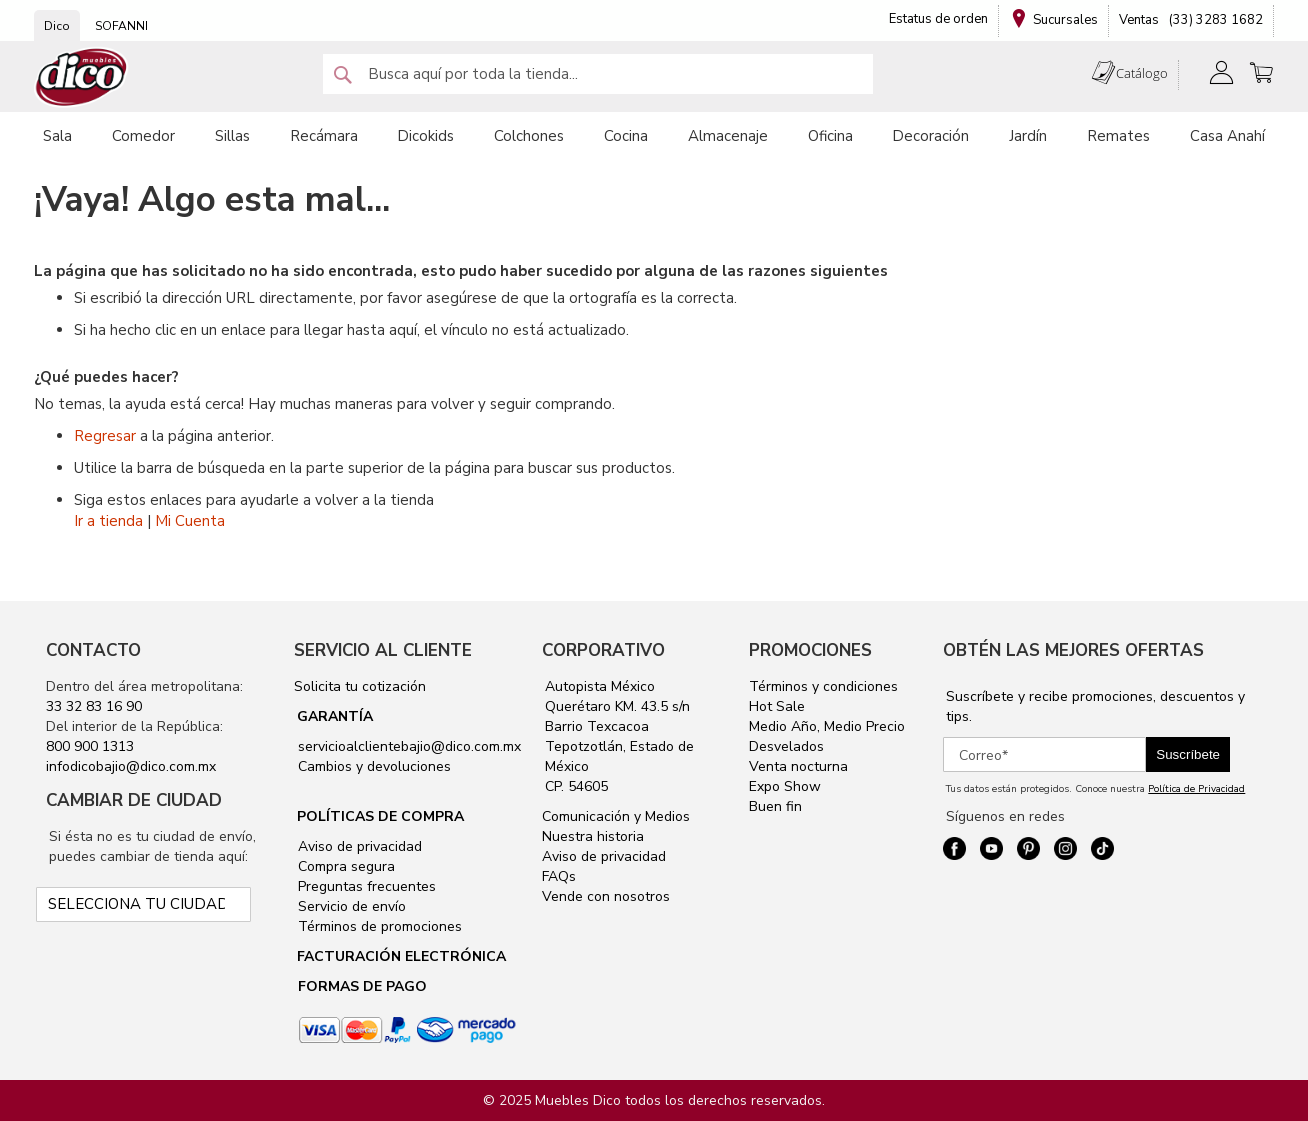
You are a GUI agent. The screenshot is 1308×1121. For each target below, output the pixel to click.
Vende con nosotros (606, 896)
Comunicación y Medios (616, 816)
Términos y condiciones (823, 686)
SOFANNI (121, 26)
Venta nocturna (798, 766)
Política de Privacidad (1196, 789)
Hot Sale (777, 706)
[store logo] (82, 77)
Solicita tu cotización (360, 686)
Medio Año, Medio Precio (827, 726)
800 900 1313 (90, 746)
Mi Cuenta (190, 521)
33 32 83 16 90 (94, 706)
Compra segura (344, 866)
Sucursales (1065, 20)
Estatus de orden (938, 19)
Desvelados (786, 746)
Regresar (105, 436)
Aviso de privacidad (358, 846)
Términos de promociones (378, 926)
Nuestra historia (593, 836)
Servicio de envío (350, 906)
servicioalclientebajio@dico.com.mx (409, 746)
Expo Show (785, 786)
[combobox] (598, 74)
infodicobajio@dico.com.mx (131, 766)
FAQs (559, 876)
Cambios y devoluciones (372, 766)
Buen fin (775, 806)
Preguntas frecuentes (365, 886)
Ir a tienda (108, 521)
